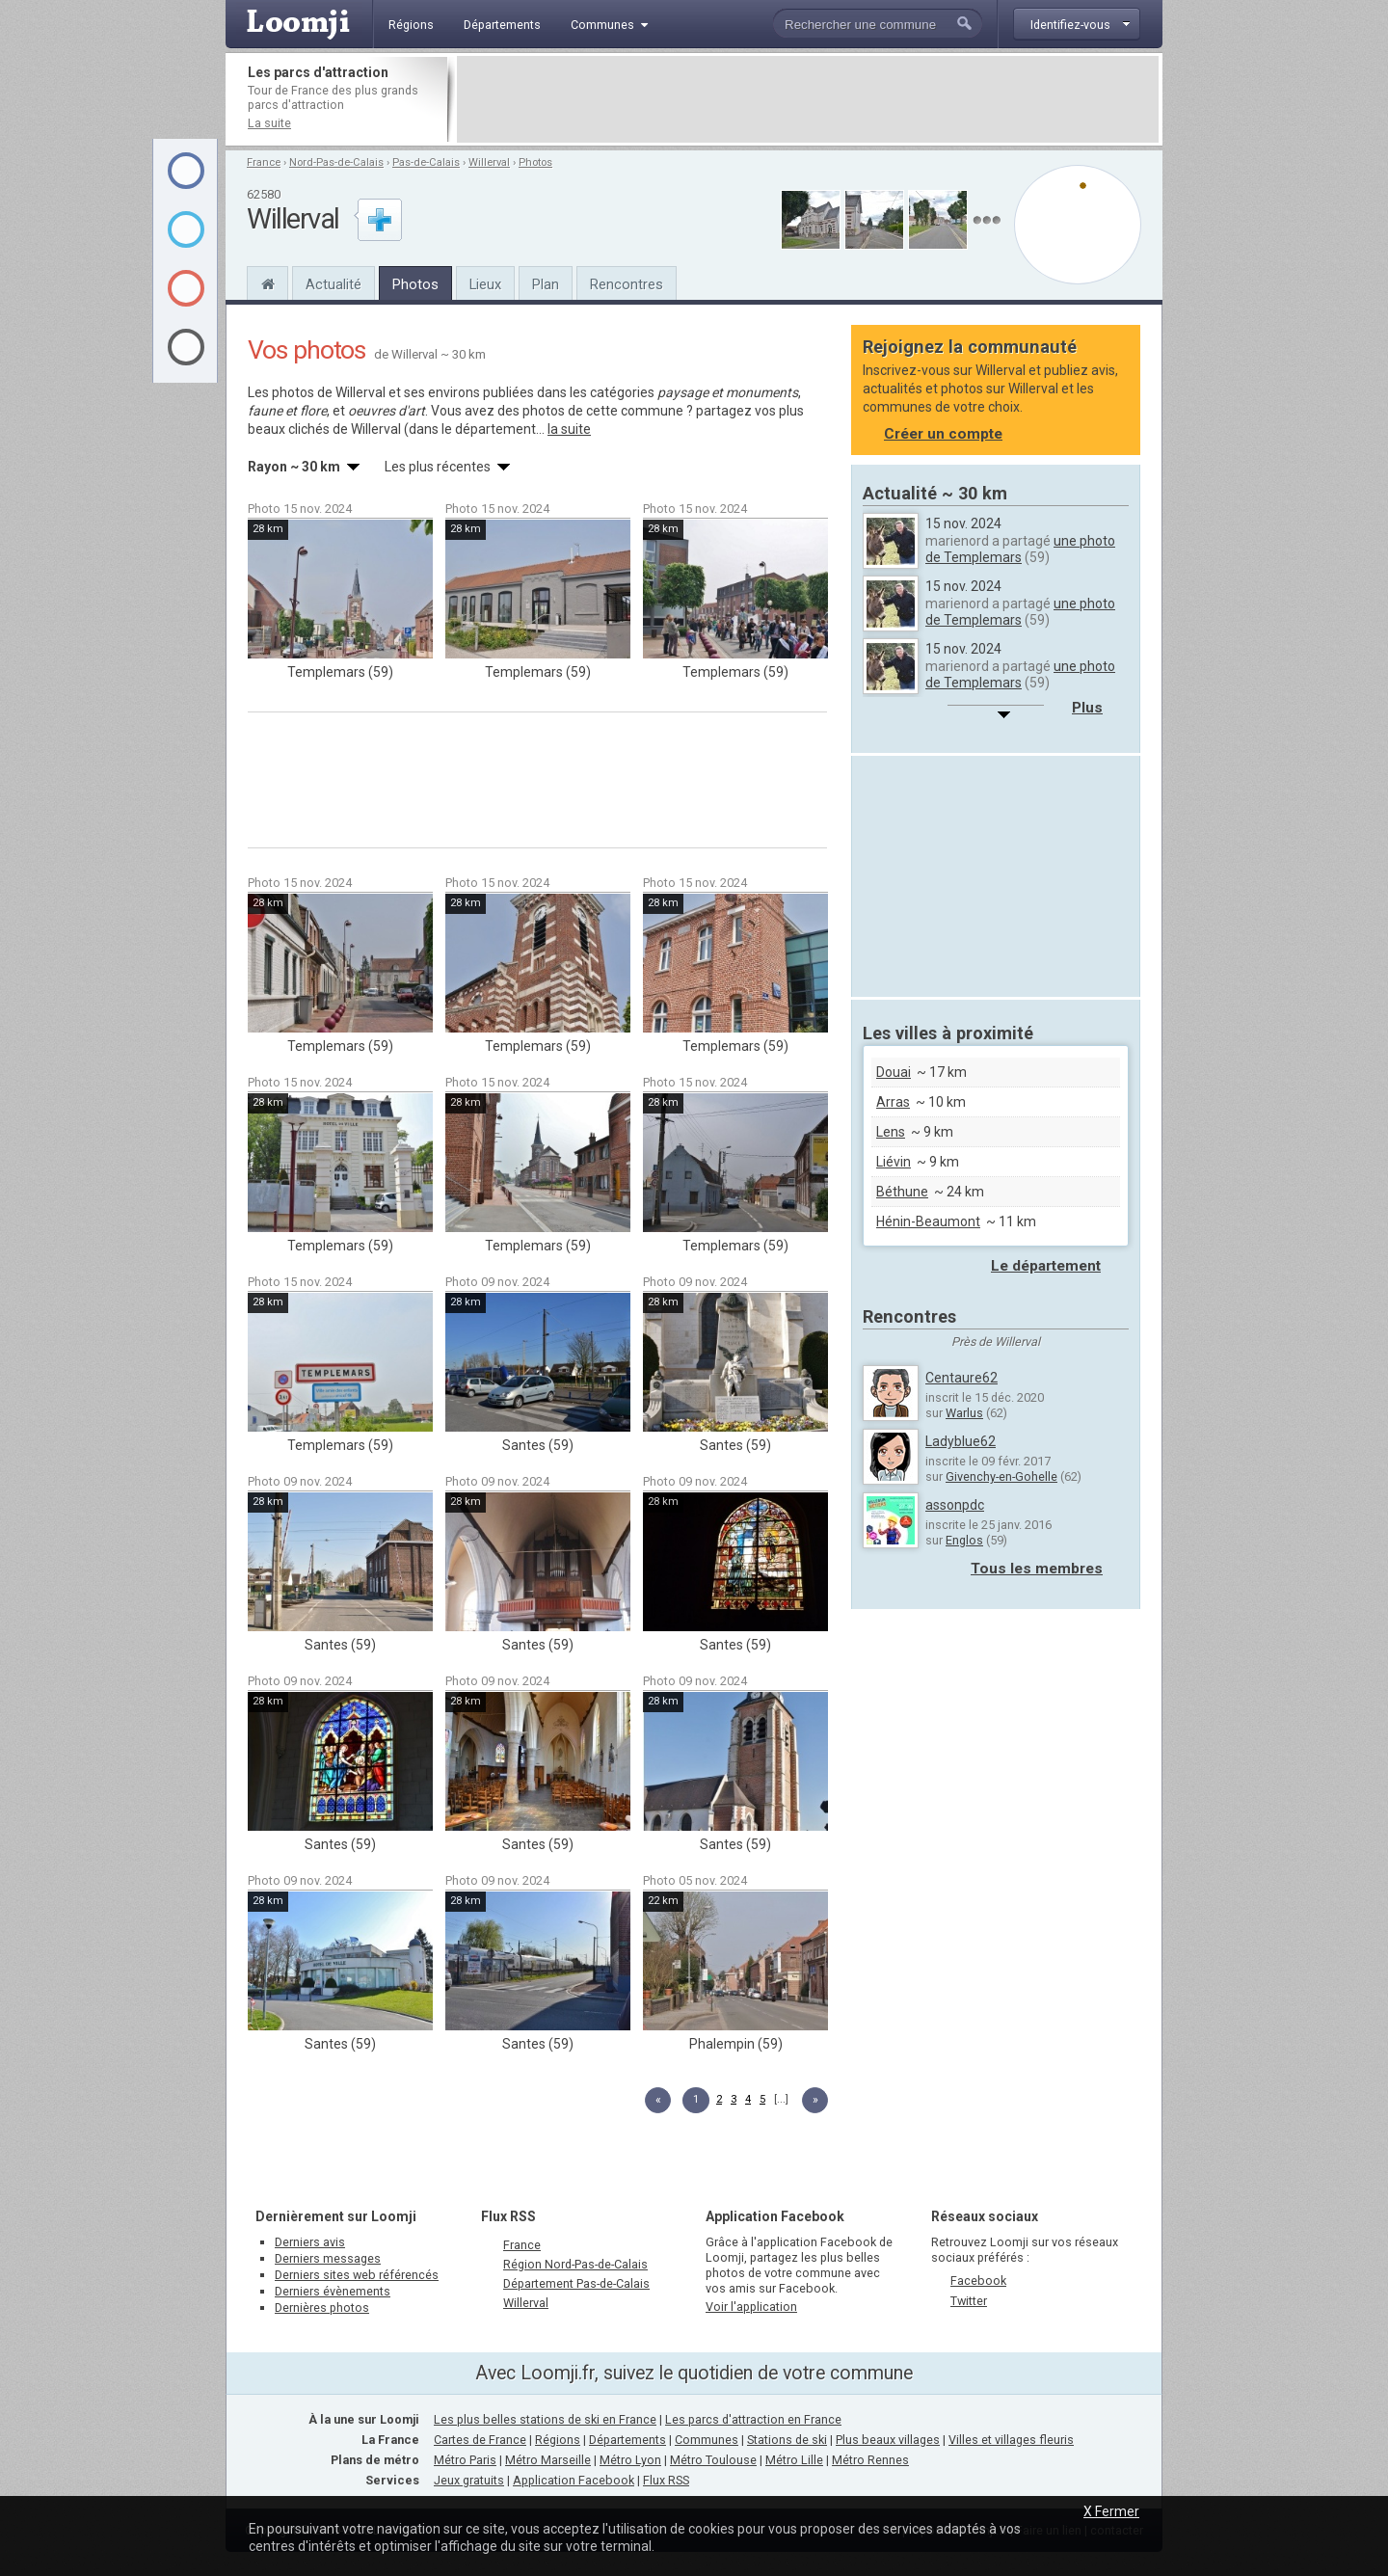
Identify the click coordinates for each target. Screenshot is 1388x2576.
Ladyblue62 (960, 1441)
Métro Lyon (630, 2460)
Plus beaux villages (888, 2439)
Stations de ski (787, 2439)
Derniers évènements (332, 2291)
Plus (1087, 707)
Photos (535, 162)
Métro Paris (465, 2460)
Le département (1046, 1266)
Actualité (333, 284)
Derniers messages (328, 2258)
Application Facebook (573, 2480)
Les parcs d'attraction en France (753, 2419)
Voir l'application (751, 2306)
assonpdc (954, 1505)
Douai (893, 1072)
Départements (627, 2439)
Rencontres (626, 284)
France (263, 162)
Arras (893, 1102)
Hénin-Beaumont (928, 1221)
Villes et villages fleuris (1011, 2439)
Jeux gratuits (469, 2480)
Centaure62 (961, 1377)
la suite (569, 429)
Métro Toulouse (713, 2460)
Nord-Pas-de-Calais (336, 162)
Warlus (964, 1413)
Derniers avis (310, 2242)
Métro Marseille (548, 2460)
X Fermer (1111, 2511)
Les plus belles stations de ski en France (545, 2419)
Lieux (485, 284)
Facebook (978, 2280)
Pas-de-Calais (426, 162)
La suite (269, 123)
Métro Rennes (870, 2460)
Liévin (893, 1161)
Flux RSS (508, 2216)
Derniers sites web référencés (357, 2274)
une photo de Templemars (1020, 549)
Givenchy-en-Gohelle (1001, 1476)
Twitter (968, 2301)
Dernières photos (322, 2307)
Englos (964, 1540)
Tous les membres (1037, 1568)
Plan (545, 284)
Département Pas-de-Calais (576, 2283)
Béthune (902, 1191)
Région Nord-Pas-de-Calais (575, 2264)
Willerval (489, 162)
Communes (706, 2439)
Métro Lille (794, 2460)
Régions (557, 2439)
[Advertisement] (808, 99)
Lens (890, 1132)
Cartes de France (480, 2439)
